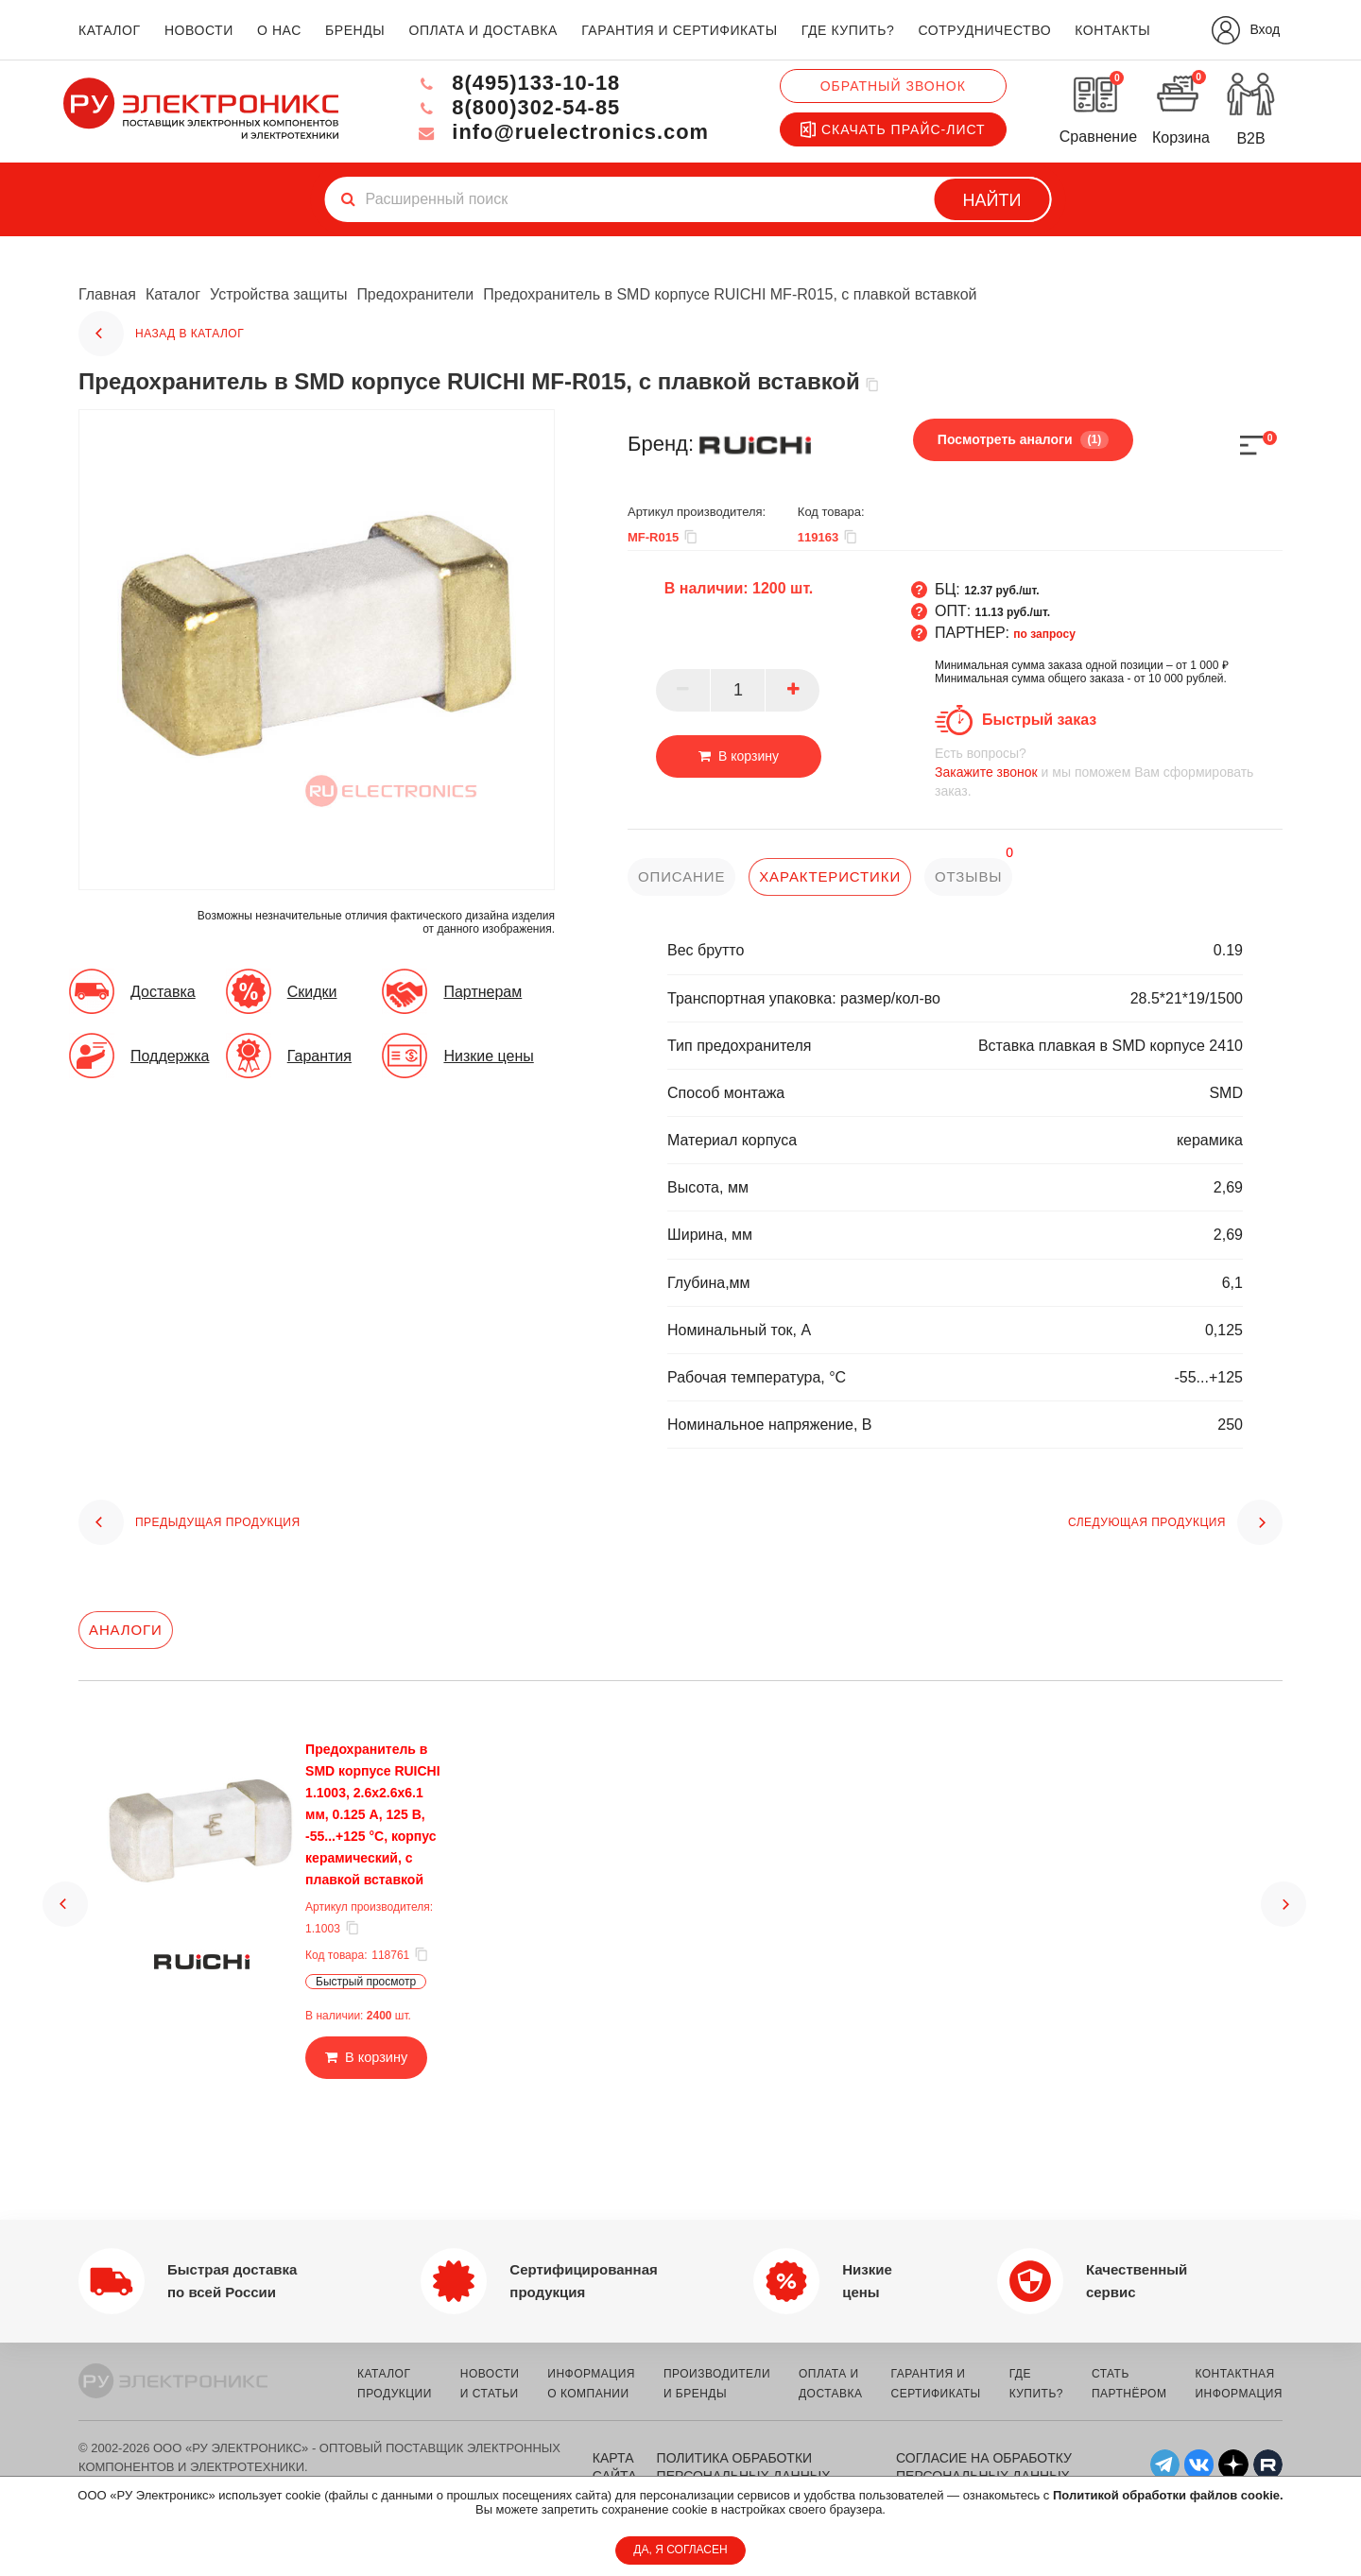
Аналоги (126, 1630)
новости (198, 30)
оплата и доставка (482, 30)
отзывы (969, 876)
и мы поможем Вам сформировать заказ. (1109, 772)
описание (682, 876)
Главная (107, 294)
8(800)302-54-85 (516, 107)
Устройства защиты (278, 294)
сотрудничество (984, 30)
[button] (65, 1877)
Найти (992, 200)
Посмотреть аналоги (1023, 439)
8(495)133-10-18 (516, 82)
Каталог (173, 294)
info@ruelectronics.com (561, 132)
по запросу (1044, 634)
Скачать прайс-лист (893, 129)
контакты (1112, 30)
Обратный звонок (893, 86)
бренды (355, 30)
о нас (279, 30)
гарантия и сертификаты (679, 30)
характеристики (830, 876)
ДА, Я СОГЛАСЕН (680, 2549)
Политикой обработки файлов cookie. (1168, 2495)
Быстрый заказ (1039, 720)
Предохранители (415, 294)
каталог (109, 30)
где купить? (847, 30)
